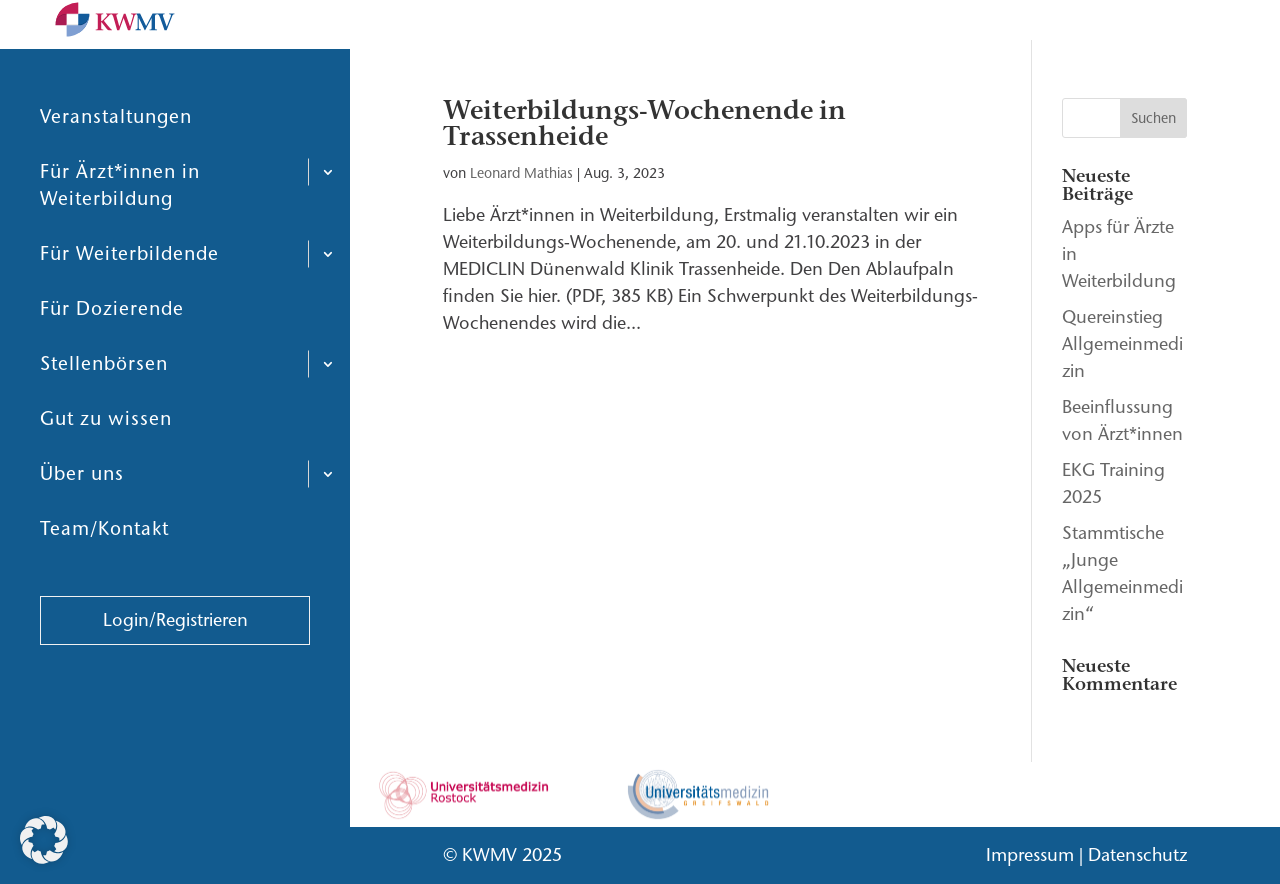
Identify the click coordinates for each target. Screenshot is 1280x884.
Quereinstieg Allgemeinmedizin (1122, 344)
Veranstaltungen (116, 164)
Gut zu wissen (106, 466)
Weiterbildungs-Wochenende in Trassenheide (644, 123)
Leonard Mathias (521, 173)
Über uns (82, 521)
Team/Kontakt (104, 576)
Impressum (1030, 855)
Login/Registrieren (175, 668)
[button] (44, 840)
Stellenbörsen (104, 411)
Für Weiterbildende (129, 301)
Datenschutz (1137, 855)
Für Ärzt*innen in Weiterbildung (120, 233)
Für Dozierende (112, 356)
